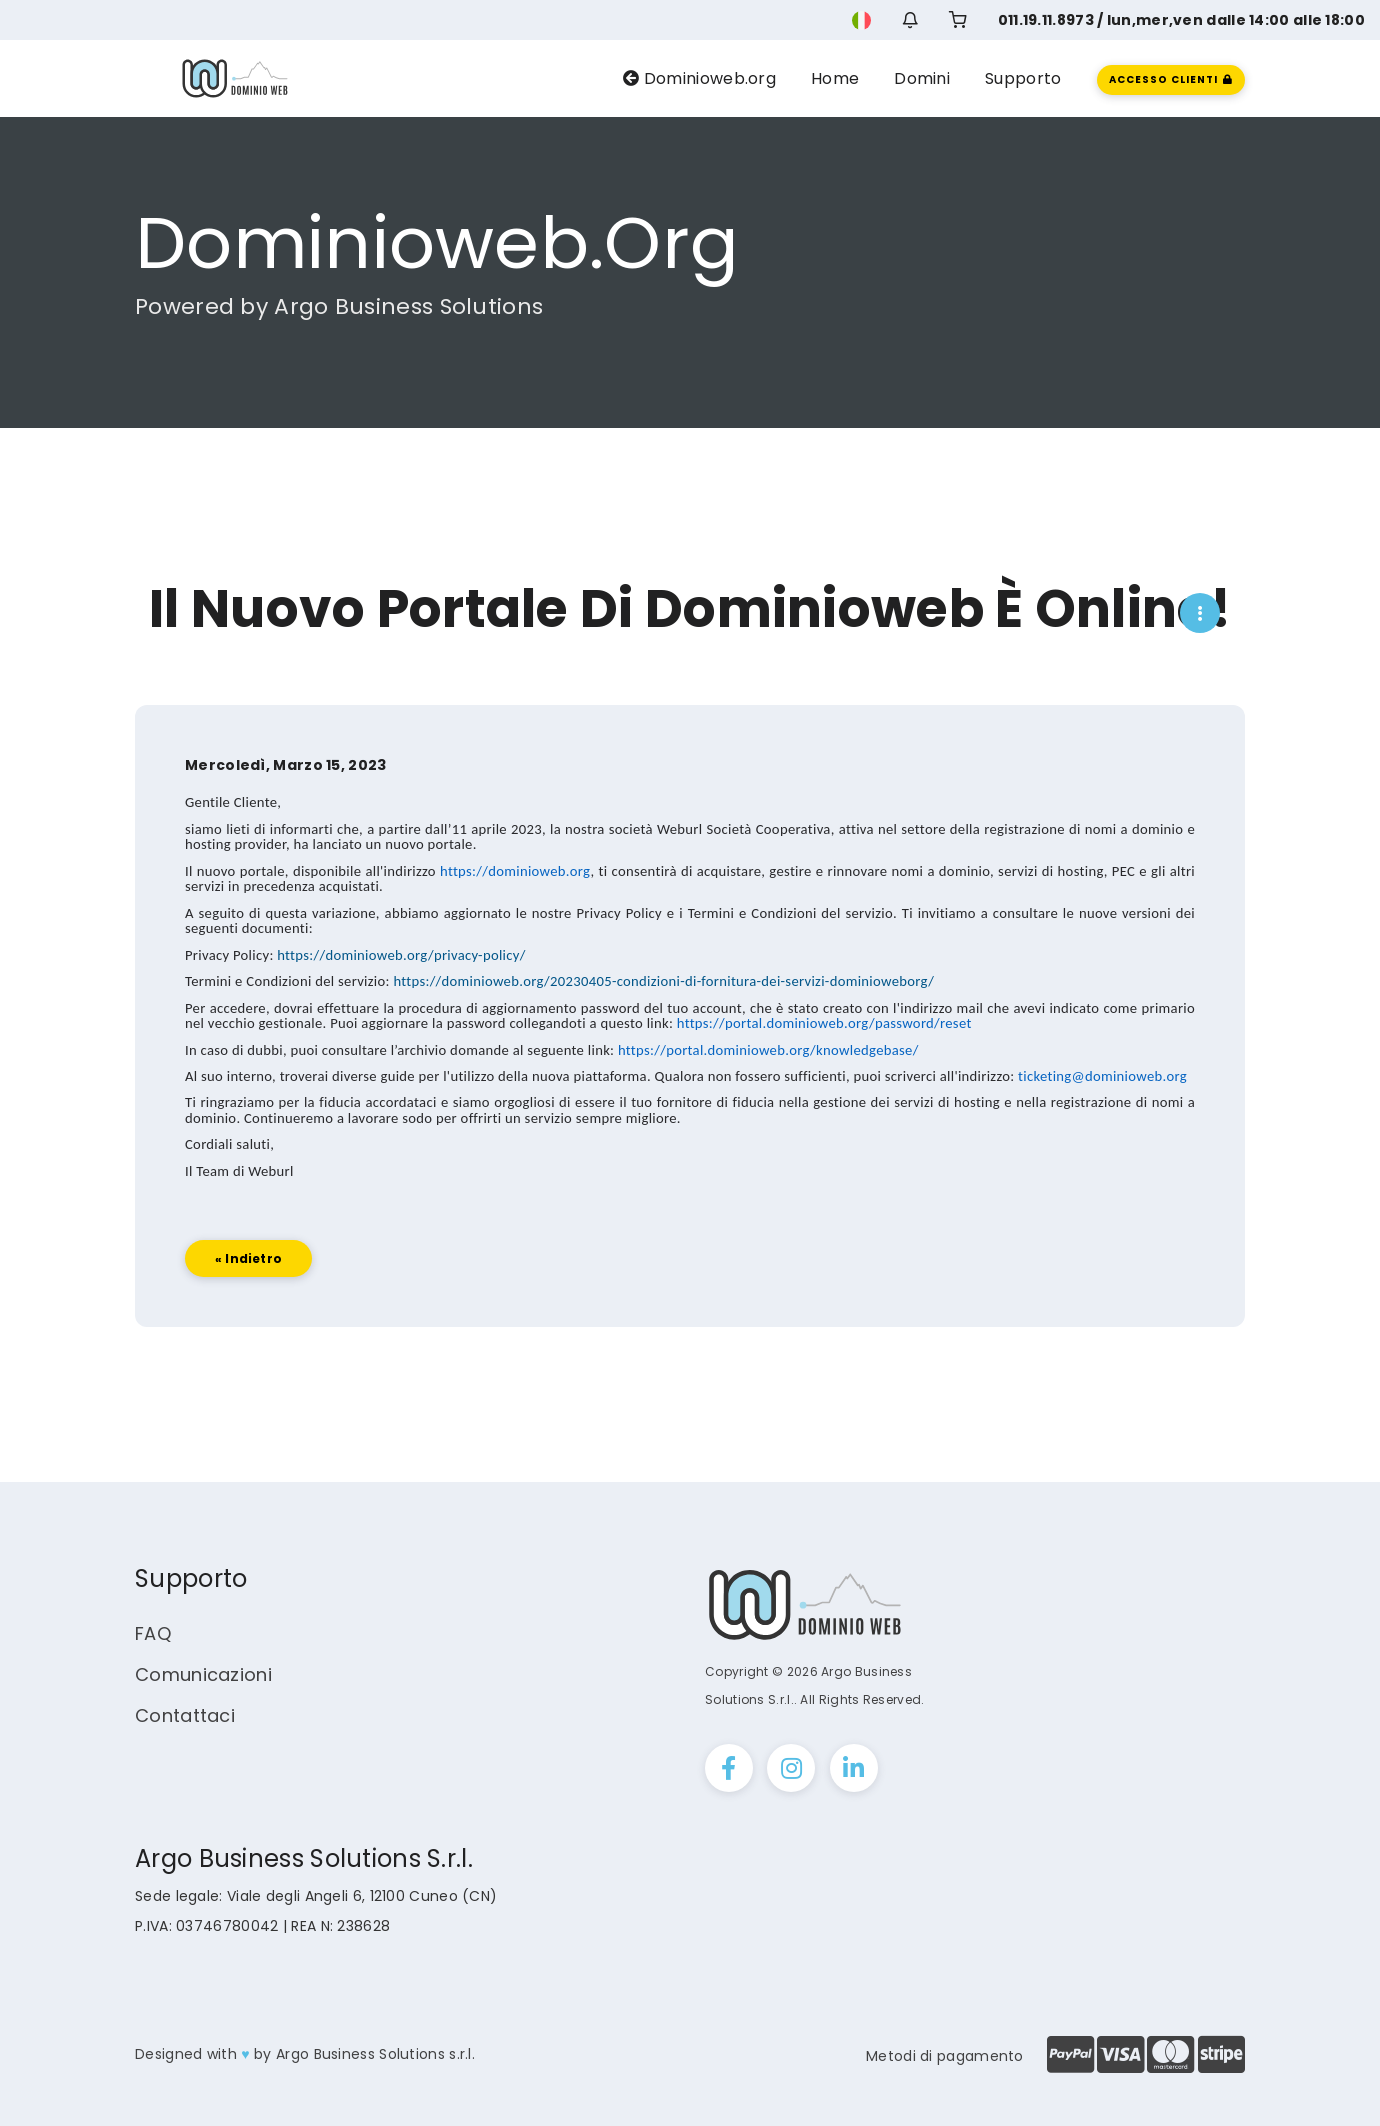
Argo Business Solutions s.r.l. (375, 2054)
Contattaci (185, 1715)
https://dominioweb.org (515, 916)
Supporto (1023, 78)
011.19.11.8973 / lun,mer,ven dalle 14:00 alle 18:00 (1181, 20)
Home (835, 78)
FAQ (153, 1633)
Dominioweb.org (699, 78)
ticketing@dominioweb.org (1102, 1121)
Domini (922, 78)
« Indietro (248, 1303)
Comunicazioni (203, 1674)
